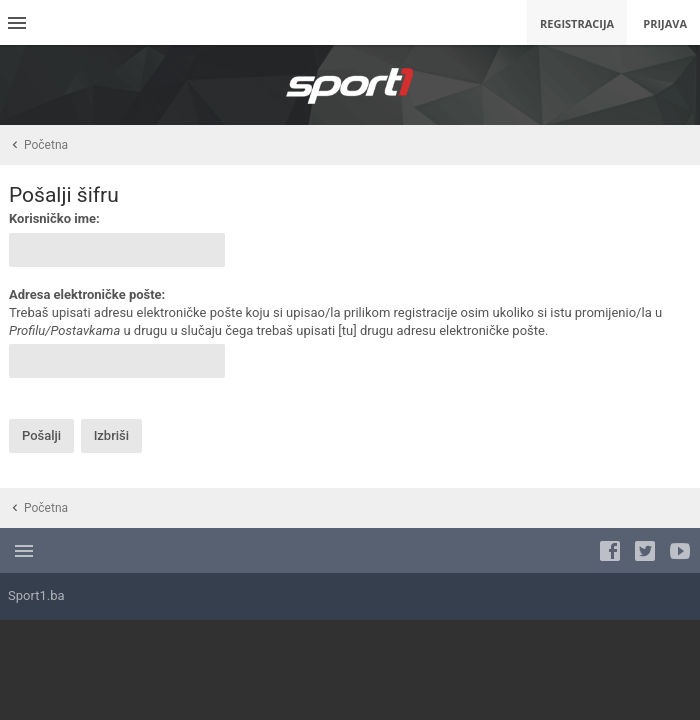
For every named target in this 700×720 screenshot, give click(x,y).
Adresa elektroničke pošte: (87, 294)
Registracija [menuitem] (577, 23)
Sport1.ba (36, 595)
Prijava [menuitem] (665, 23)
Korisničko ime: (54, 218)
